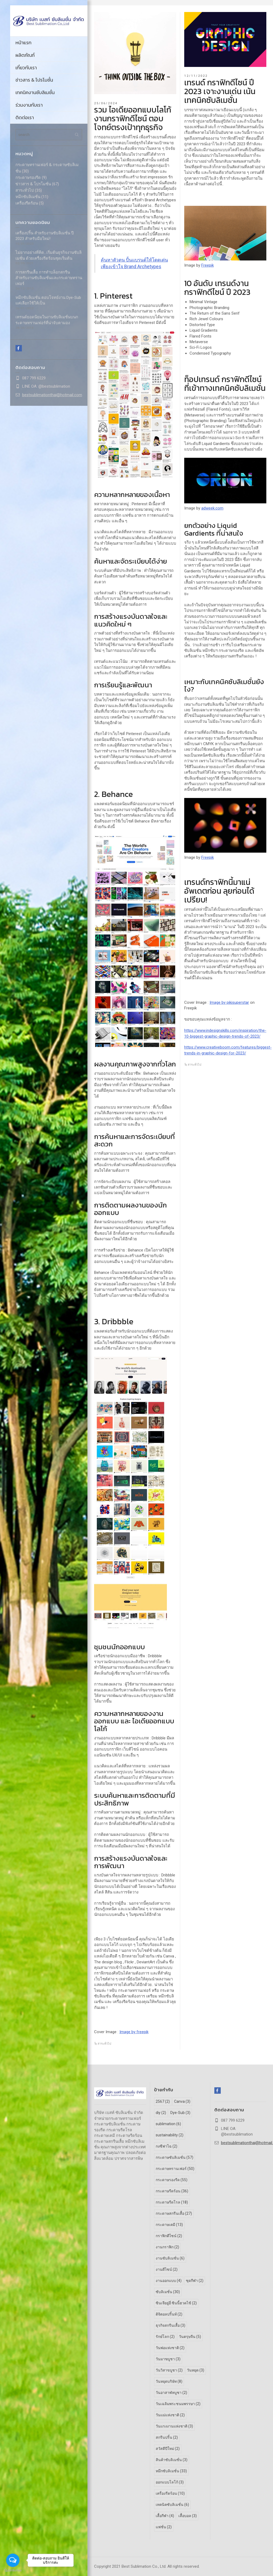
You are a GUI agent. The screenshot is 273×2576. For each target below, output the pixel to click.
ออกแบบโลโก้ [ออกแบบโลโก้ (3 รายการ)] (170, 2482)
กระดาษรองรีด (28, 177)
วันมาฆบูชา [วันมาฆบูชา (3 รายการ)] (168, 2359)
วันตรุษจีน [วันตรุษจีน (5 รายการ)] (190, 2336)
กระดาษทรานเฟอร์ (134, 1990)
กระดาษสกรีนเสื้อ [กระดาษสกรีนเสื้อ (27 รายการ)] (174, 2213)
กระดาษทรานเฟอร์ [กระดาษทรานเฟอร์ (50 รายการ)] (175, 2168)
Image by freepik (133, 2031)
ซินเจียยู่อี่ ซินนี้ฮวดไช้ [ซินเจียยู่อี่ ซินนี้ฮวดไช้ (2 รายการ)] (176, 2303)
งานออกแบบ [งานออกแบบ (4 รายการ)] (169, 2280)
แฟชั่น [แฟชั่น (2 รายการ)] (164, 2527)
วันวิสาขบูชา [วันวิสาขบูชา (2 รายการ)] (169, 2370)
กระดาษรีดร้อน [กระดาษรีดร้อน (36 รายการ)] (172, 2191)
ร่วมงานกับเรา (29, 105)
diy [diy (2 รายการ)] (161, 2112)
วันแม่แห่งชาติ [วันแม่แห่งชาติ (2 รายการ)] (170, 2415)
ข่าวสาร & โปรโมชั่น (34, 79)
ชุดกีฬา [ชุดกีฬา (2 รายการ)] (194, 2280)
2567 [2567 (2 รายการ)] (163, 2101)
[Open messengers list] (12, 2560)
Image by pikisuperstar (229, 1002)
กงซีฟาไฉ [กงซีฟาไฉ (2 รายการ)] (166, 2146)
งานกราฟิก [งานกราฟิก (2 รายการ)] (167, 2247)
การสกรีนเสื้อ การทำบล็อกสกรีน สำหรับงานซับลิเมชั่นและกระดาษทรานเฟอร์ (48, 278)
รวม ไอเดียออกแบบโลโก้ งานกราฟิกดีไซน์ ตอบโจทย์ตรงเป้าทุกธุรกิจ (132, 118)
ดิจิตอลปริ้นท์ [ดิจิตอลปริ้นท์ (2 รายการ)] (169, 2314)
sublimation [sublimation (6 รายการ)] (168, 2124)
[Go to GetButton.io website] (12, 2570)
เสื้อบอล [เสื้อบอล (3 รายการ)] (187, 2516)
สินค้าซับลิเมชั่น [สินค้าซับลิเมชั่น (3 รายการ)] (171, 2460)
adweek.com (212, 508)
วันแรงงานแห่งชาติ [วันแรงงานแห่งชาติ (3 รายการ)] (174, 2426)
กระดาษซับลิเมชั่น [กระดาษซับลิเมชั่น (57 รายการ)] (174, 2157)
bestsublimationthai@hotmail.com (52, 394)
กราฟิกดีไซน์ (232, 138)
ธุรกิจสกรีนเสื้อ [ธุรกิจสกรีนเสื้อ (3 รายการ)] (170, 2325)
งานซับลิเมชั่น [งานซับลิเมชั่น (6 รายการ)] (170, 2258)
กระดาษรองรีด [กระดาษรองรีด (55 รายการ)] (171, 2180)
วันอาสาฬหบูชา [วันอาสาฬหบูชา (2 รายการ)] (171, 2392)
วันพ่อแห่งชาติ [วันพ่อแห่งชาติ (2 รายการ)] (170, 2348)
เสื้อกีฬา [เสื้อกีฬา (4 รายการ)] (165, 2516)
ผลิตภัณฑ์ (25, 55)
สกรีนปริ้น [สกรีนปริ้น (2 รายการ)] (167, 2437)
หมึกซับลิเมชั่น (27, 196)
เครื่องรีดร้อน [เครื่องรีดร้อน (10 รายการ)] (170, 2493)
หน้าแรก (23, 42)
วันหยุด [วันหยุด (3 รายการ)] (195, 2370)
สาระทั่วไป (24, 190)
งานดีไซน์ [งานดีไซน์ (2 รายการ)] (167, 2269)
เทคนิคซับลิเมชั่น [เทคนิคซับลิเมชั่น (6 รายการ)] (172, 2504)
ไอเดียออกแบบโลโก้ (120, 194)
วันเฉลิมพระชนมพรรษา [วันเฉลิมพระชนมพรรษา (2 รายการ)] (178, 2404)
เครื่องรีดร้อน (26, 203)
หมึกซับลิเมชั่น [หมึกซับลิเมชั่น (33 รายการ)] (171, 2471)
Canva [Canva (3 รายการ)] (182, 2101)
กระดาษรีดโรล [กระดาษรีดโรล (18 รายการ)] (172, 2202)
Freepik (207, 265)
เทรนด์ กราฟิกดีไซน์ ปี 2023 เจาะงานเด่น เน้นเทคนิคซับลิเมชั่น (219, 91)
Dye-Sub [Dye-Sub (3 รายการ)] (180, 2112)
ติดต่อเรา (24, 117)
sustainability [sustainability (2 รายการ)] (169, 2135)
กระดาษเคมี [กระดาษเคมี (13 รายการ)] (169, 2224)
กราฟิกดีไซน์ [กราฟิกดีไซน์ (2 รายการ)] (169, 2236)
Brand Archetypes (160, 200)
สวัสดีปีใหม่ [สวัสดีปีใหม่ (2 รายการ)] (168, 2448)
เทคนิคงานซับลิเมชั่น (35, 92)
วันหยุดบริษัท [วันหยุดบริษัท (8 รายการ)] (169, 2381)
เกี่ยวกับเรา (26, 67)
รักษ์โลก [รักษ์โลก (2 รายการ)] (165, 2336)
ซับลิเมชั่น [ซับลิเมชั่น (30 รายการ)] (168, 2292)
